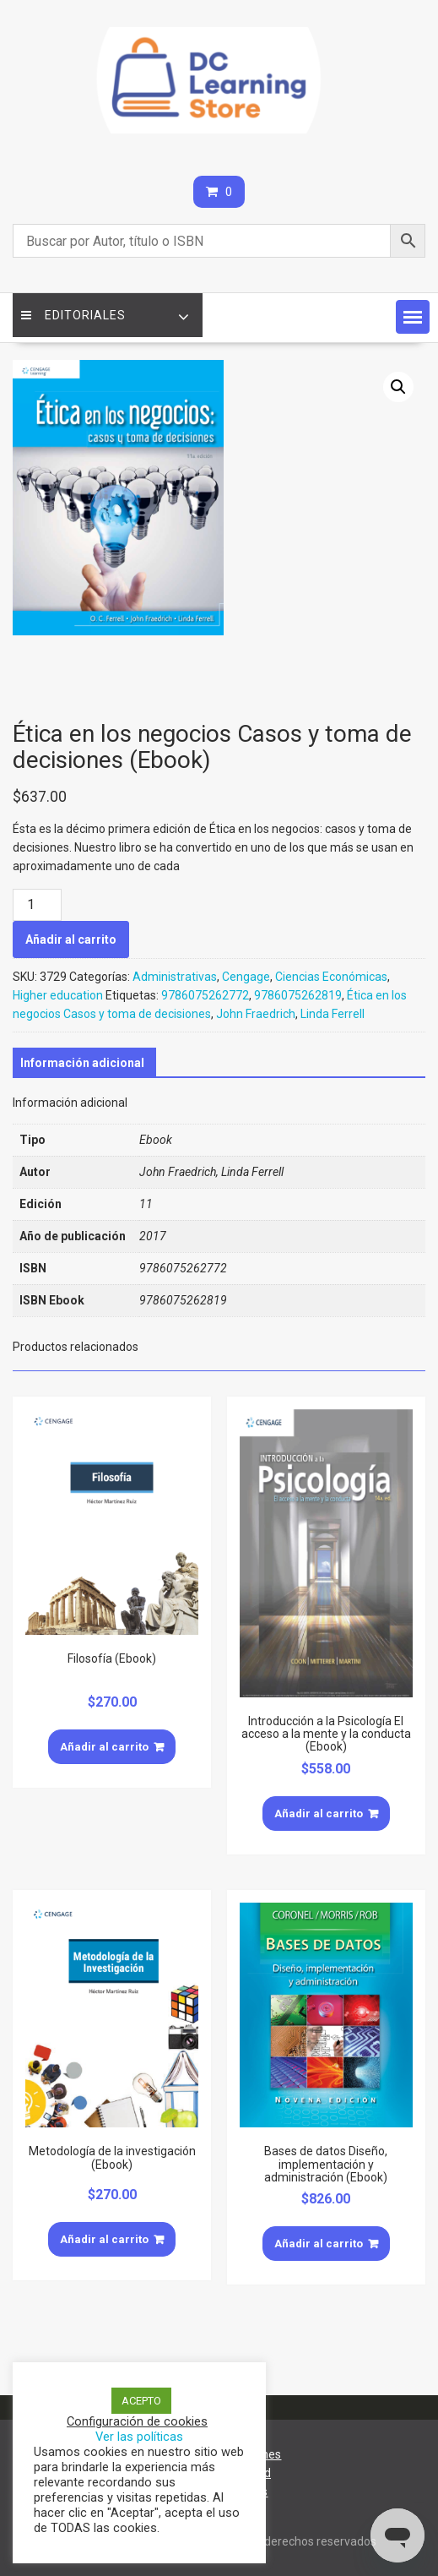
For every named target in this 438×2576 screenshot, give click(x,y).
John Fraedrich (255, 1014)
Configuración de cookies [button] (137, 2421)
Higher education (58, 995)
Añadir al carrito (70, 939)
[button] (413, 317)
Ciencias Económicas (331, 976)
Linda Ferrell (332, 1014)
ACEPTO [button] (141, 2400)
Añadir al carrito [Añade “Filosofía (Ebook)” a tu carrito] (104, 1746)
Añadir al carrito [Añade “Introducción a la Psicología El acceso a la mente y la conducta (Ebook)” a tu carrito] (318, 1813)
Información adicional (82, 1063)
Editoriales (73, 315)
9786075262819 (298, 995)
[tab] (82, 1063)
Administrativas (174, 976)
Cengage (246, 976)
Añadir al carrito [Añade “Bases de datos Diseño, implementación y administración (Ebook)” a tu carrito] (318, 2243)
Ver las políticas (139, 2436)
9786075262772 (205, 995)
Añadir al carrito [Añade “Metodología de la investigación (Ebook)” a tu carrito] (104, 2239)
